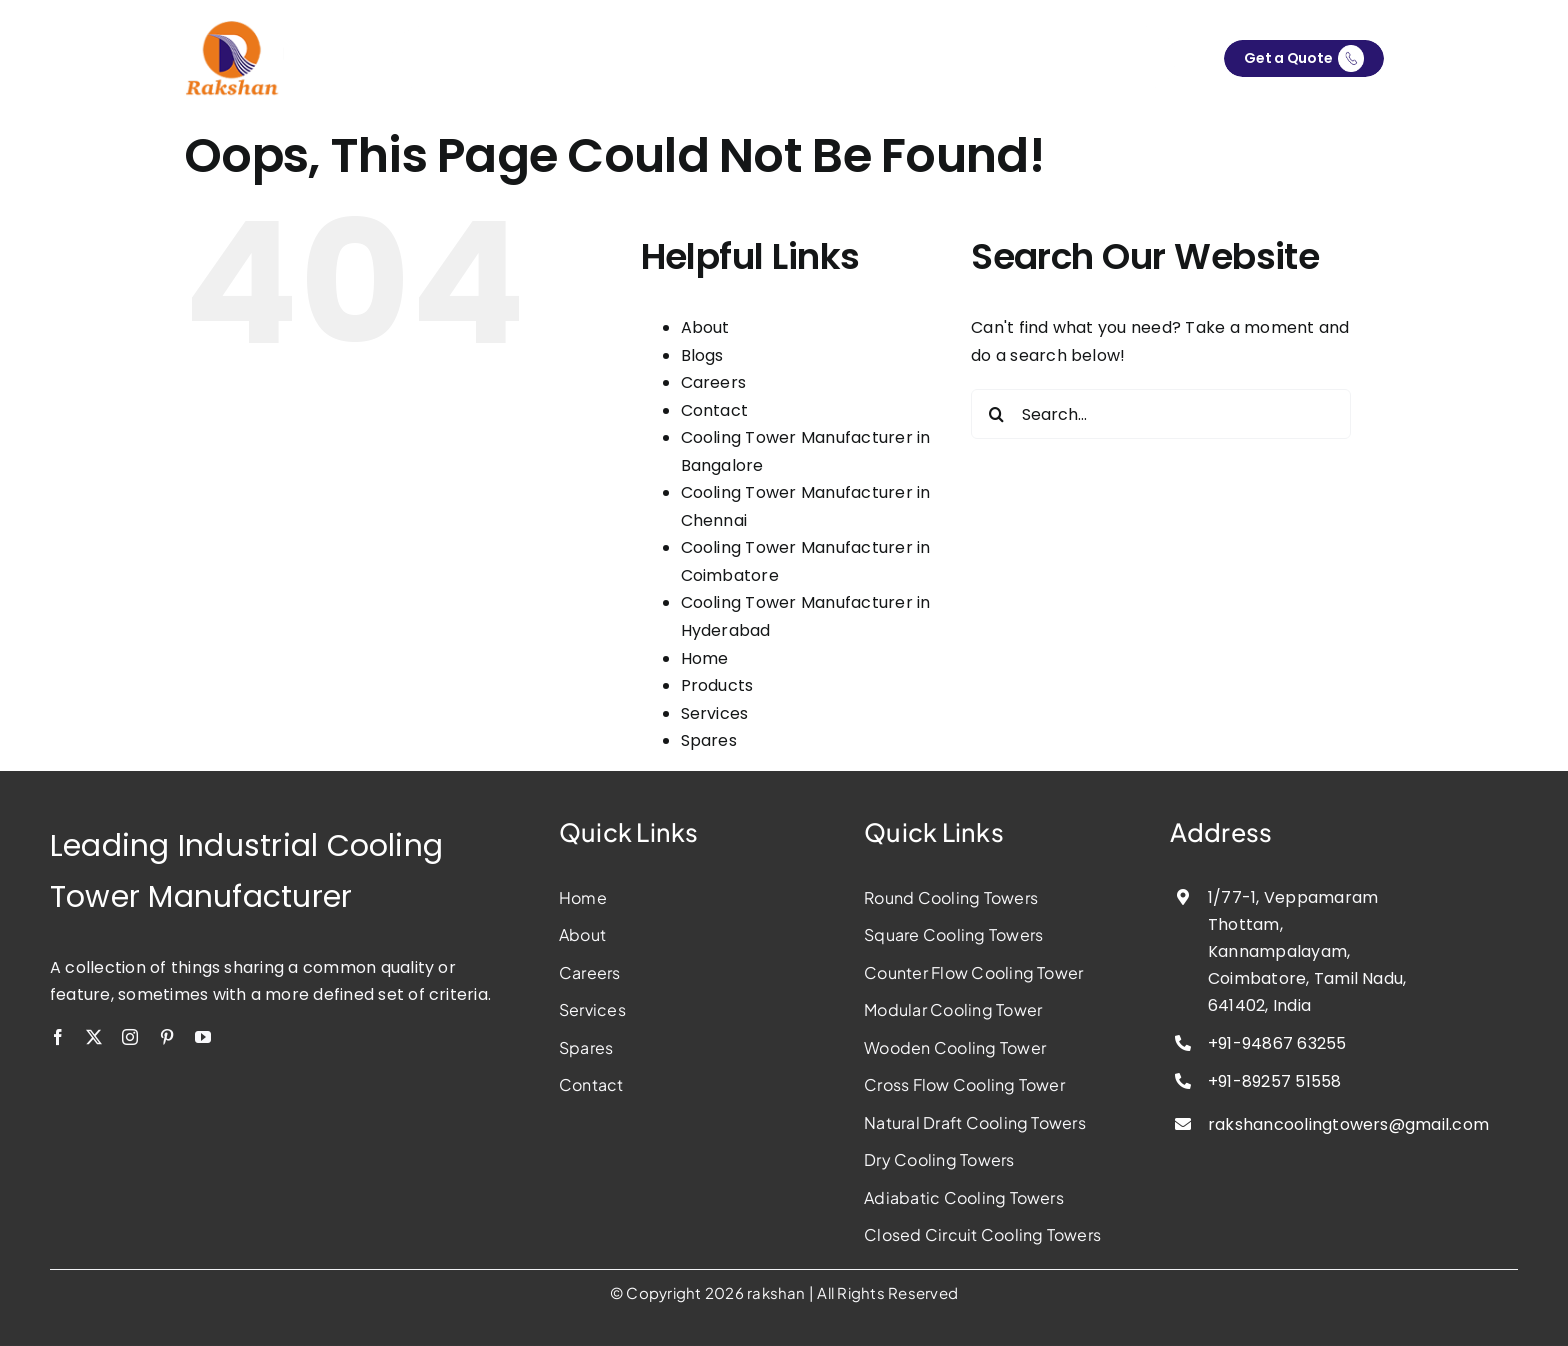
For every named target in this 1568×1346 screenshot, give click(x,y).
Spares (709, 740)
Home (705, 658)
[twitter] (94, 1037)
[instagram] (130, 1037)
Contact (715, 410)
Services (715, 713)
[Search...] (1161, 415)
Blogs (702, 355)
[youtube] (203, 1037)
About (705, 328)
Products (717, 685)
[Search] (996, 415)
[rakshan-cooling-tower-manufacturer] (234, 27)
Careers (714, 383)
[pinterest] (167, 1037)
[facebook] (58, 1037)
